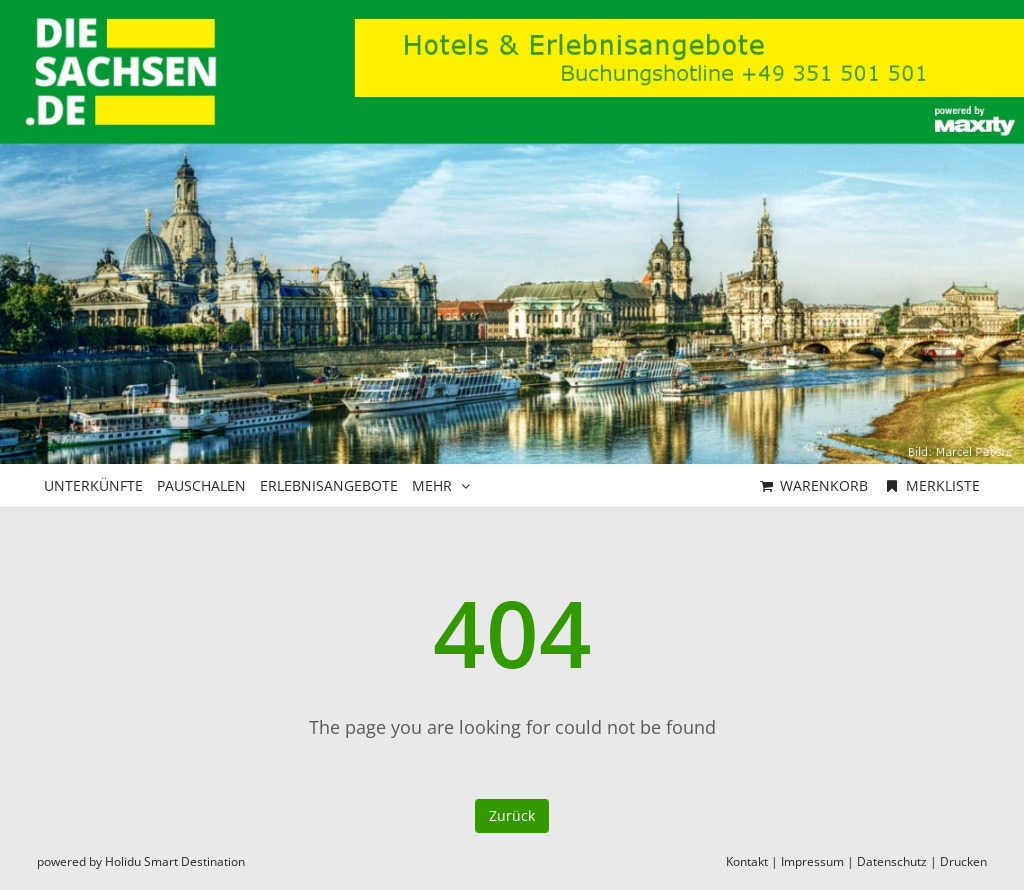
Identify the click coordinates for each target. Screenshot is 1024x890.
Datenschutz (892, 861)
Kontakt (747, 861)
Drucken (963, 861)
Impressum (812, 861)
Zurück (512, 815)
